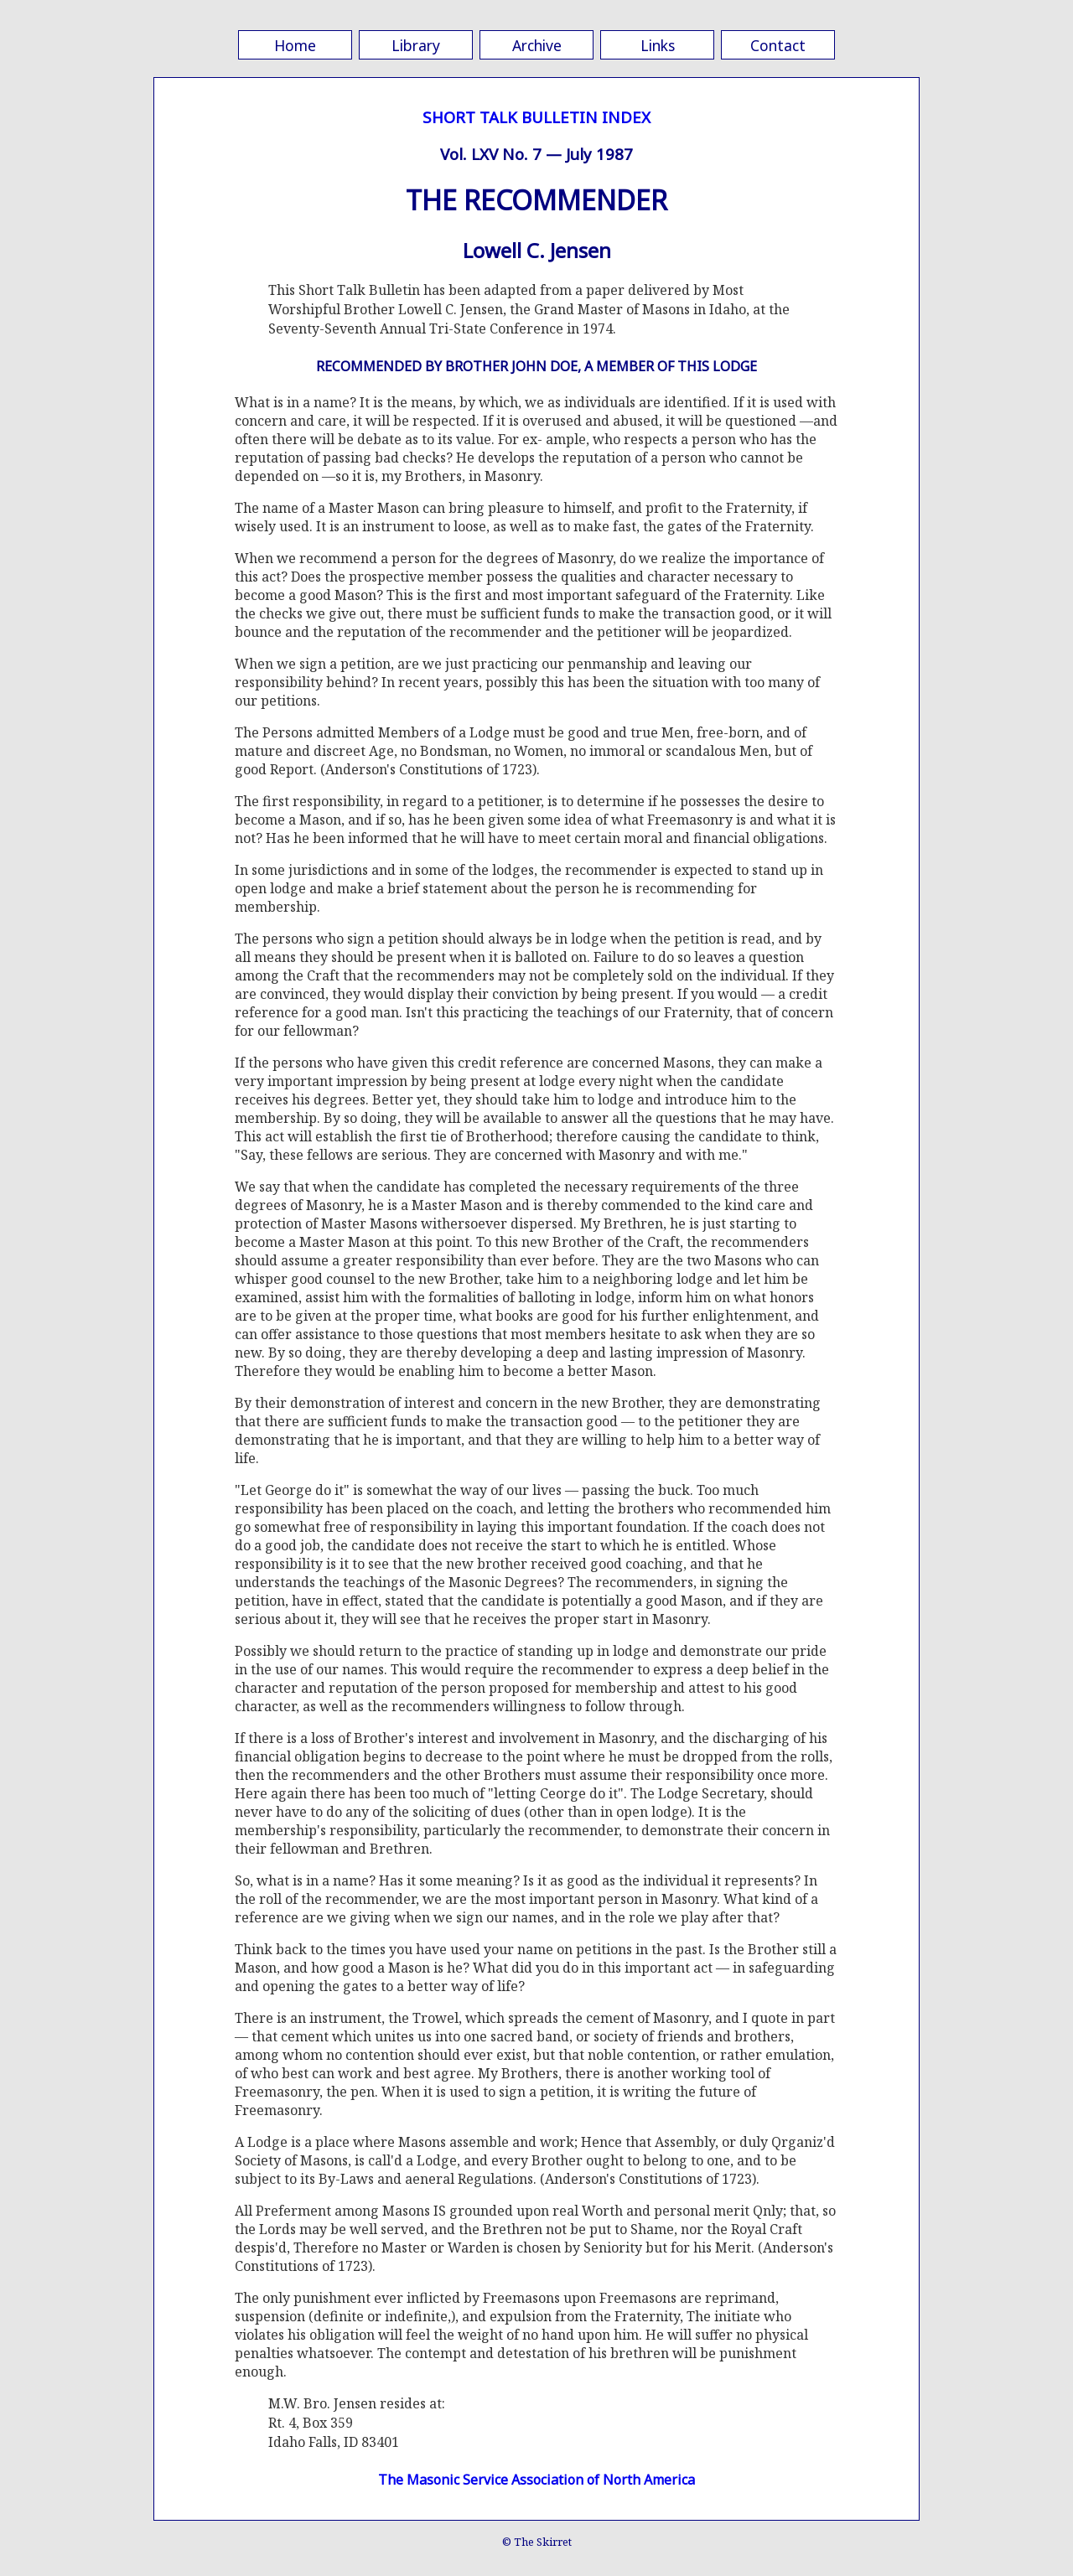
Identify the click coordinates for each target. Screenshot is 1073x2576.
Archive (537, 45)
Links (657, 45)
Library (415, 45)
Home (295, 45)
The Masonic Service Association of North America (536, 2479)
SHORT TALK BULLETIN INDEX (536, 116)
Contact (778, 45)
